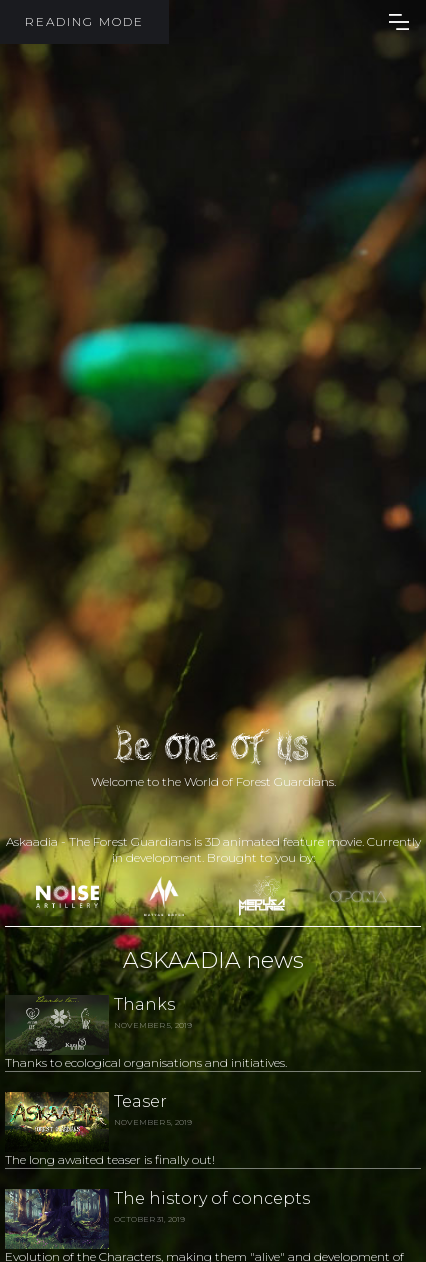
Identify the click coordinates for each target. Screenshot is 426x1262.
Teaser (140, 1101)
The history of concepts (212, 1198)
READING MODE (84, 21)
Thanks (144, 1004)
